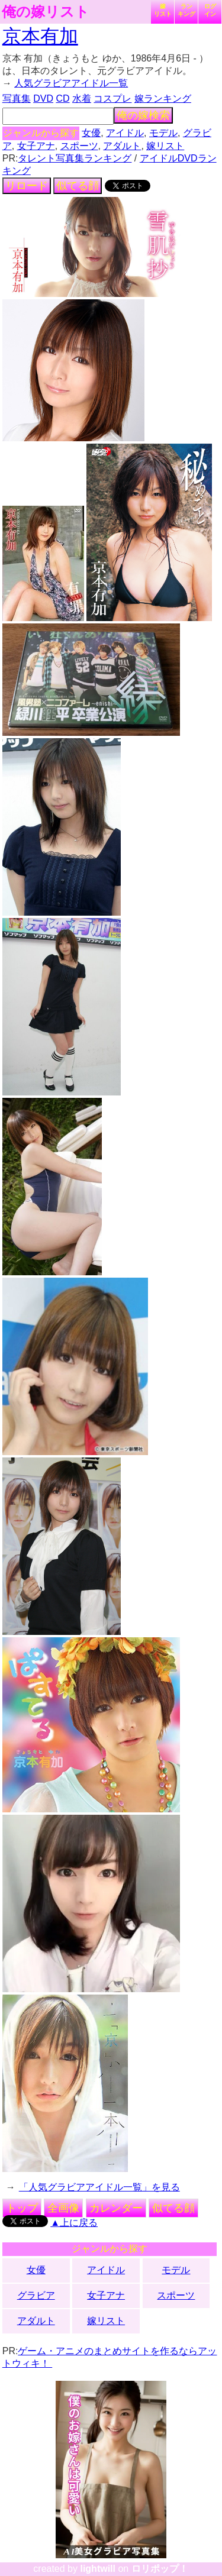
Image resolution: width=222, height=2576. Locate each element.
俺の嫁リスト (45, 12)
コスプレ (112, 98)
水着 (81, 98)
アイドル (125, 133)
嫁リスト (163, 10)
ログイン (210, 10)
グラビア (36, 2295)
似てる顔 (77, 186)
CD (62, 98)
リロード (26, 186)
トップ (22, 2208)
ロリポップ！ (159, 2569)
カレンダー (116, 2208)
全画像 (63, 2208)
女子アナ (36, 146)
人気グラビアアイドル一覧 (71, 83)
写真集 (16, 98)
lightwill (97, 2569)
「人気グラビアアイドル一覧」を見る (99, 2187)
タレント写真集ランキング (74, 158)
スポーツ (79, 146)
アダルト (122, 146)
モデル (163, 133)
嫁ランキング (162, 98)
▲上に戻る (74, 2223)
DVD (43, 98)
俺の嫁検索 (143, 115)
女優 (91, 133)
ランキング (186, 10)
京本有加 (40, 36)
